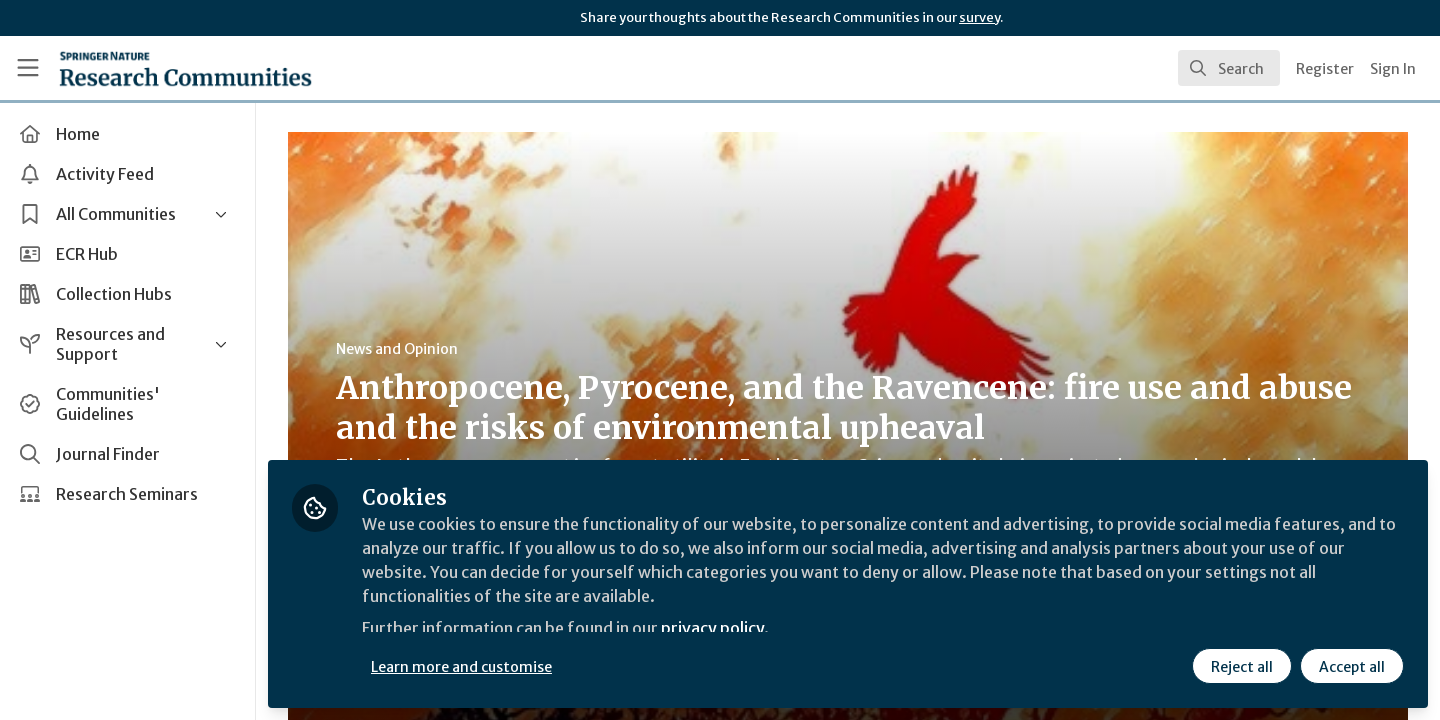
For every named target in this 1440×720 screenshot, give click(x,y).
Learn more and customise (461, 667)
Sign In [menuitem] (1393, 69)
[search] (1229, 68)
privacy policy (712, 628)
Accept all (1352, 667)
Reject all (1242, 667)
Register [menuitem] (1325, 69)
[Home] (185, 68)
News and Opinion (397, 349)
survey (979, 17)
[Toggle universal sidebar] (28, 68)
